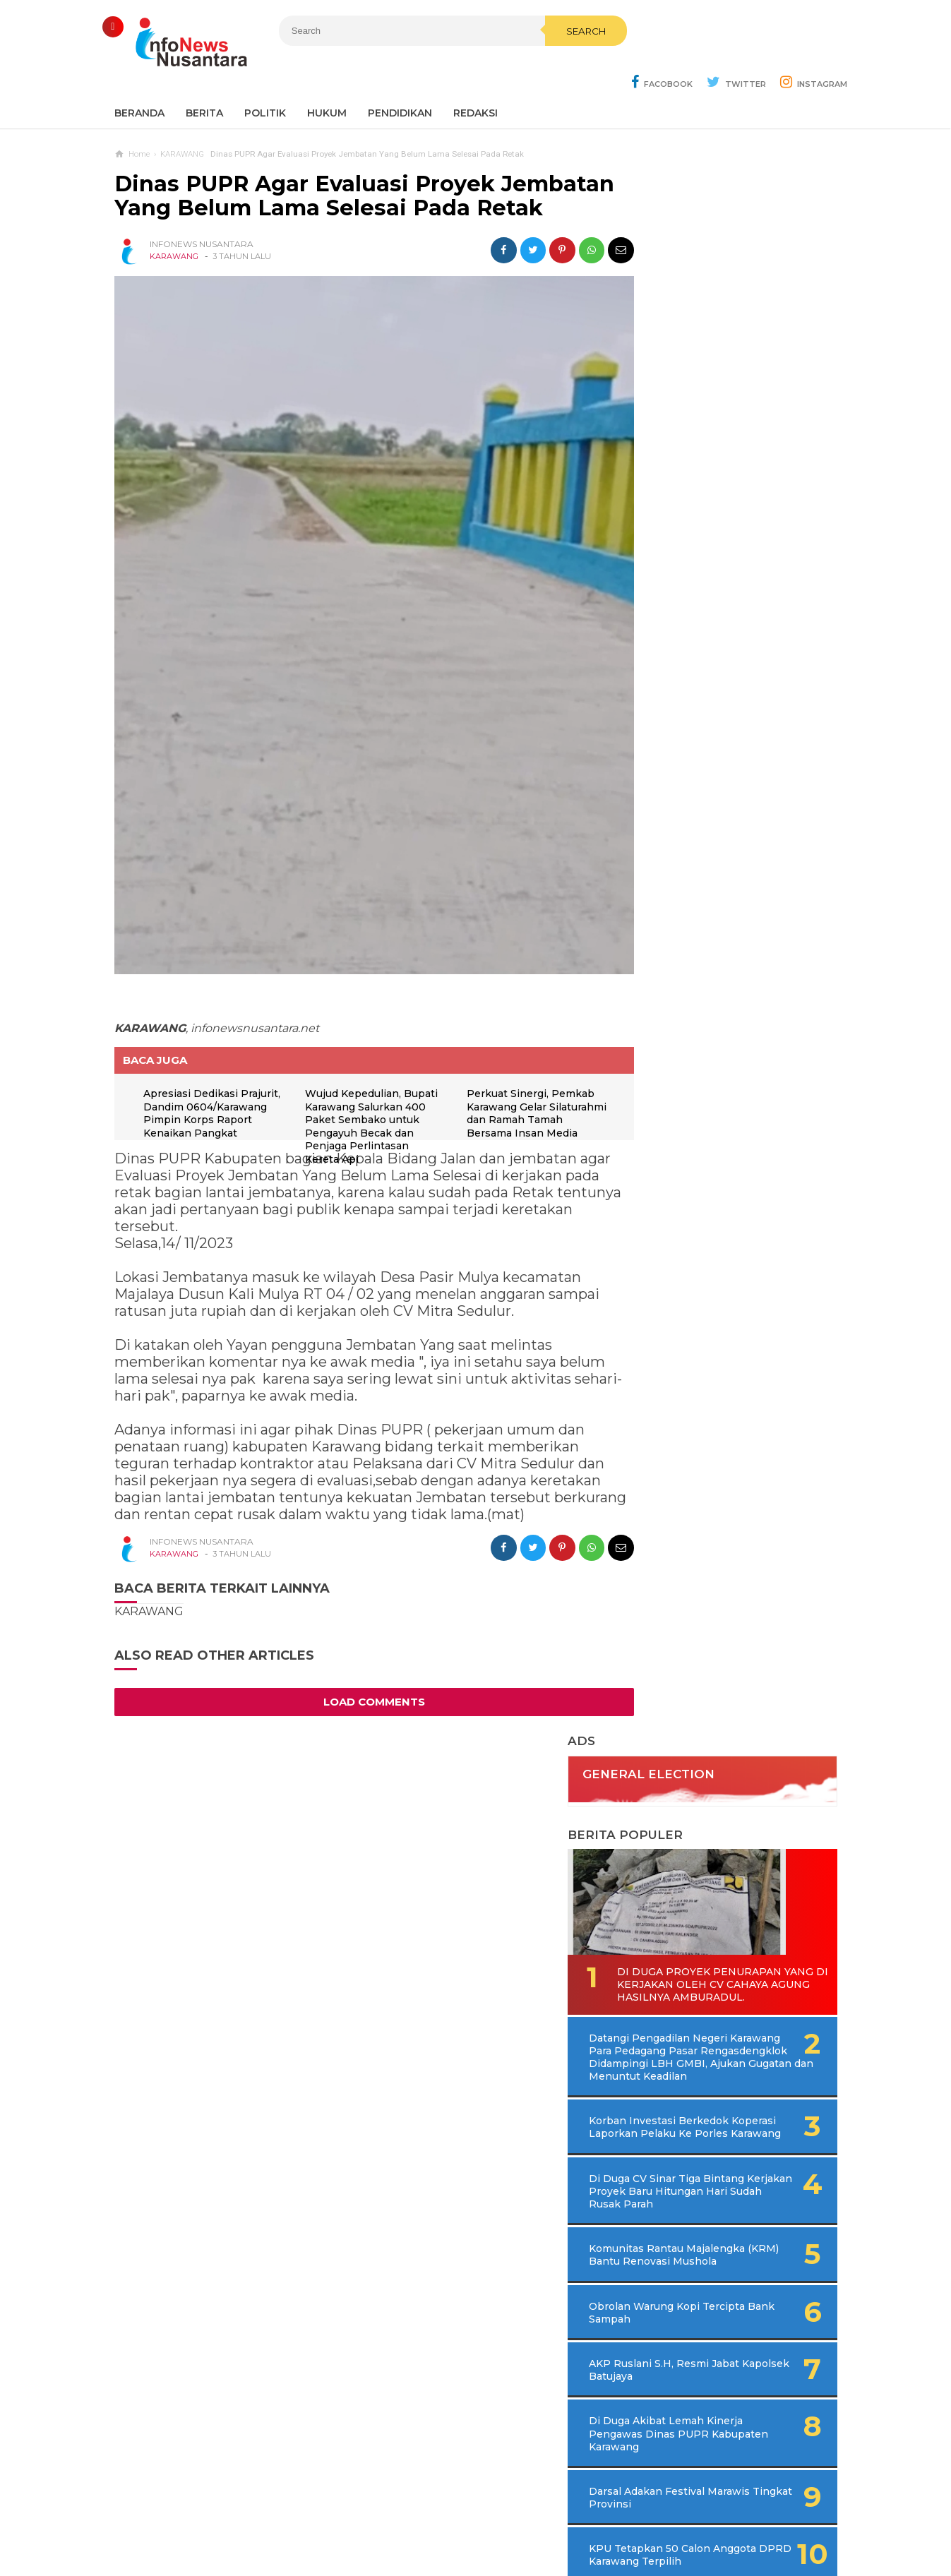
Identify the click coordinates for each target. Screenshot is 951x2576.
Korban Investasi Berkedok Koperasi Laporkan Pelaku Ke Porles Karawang (716, 657)
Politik (265, 77)
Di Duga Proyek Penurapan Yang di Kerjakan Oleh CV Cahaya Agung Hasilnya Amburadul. (726, 489)
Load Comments (361, 1656)
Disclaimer (667, 2518)
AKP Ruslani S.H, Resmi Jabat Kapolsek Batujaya (709, 932)
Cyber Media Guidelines (490, 2518)
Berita (204, 77)
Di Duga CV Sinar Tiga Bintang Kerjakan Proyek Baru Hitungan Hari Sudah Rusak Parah (731, 734)
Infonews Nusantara (472, 2541)
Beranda (139, 77)
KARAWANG (174, 245)
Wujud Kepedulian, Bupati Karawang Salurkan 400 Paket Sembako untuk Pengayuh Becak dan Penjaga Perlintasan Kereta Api (354, 1087)
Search (550, 61)
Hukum (327, 77)
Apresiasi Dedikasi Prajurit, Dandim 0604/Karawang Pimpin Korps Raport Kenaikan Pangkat (206, 1073)
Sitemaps (281, 2518)
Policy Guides (594, 2518)
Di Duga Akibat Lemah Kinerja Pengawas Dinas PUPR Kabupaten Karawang (718, 996)
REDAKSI (475, 77)
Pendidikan (400, 77)
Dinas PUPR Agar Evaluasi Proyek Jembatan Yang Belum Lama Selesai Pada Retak (352, 172)
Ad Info (403, 2518)
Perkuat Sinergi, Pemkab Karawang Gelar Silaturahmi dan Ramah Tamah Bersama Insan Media (518, 1073)
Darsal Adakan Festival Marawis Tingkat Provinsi (712, 1059)
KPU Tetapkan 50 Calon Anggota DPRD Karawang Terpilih (712, 1123)
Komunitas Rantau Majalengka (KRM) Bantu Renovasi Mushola (710, 810)
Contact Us (344, 2518)
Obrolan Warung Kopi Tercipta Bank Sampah (705, 874)
